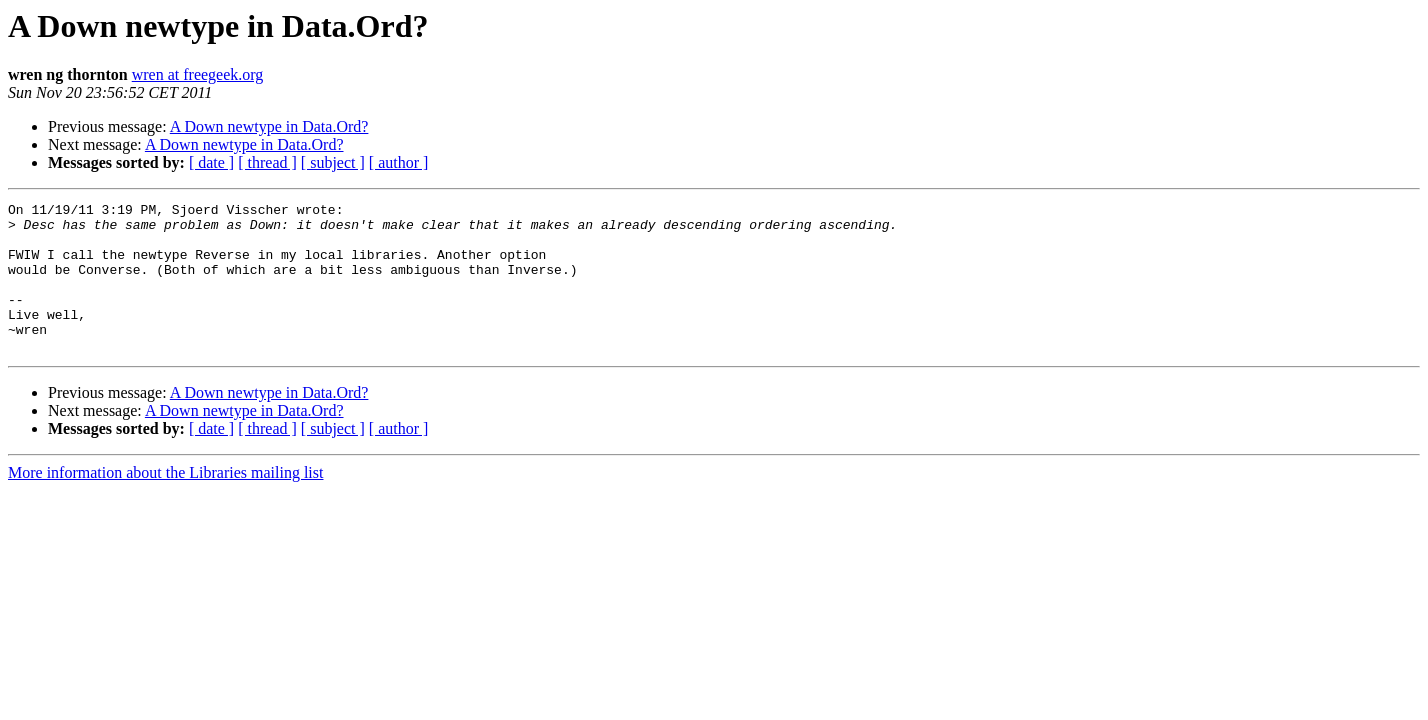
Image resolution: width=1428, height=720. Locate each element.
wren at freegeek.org (198, 74)
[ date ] (211, 162)
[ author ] (399, 162)
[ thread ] (267, 162)
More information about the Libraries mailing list (165, 502)
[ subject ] (333, 162)
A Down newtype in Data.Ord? (269, 126)
